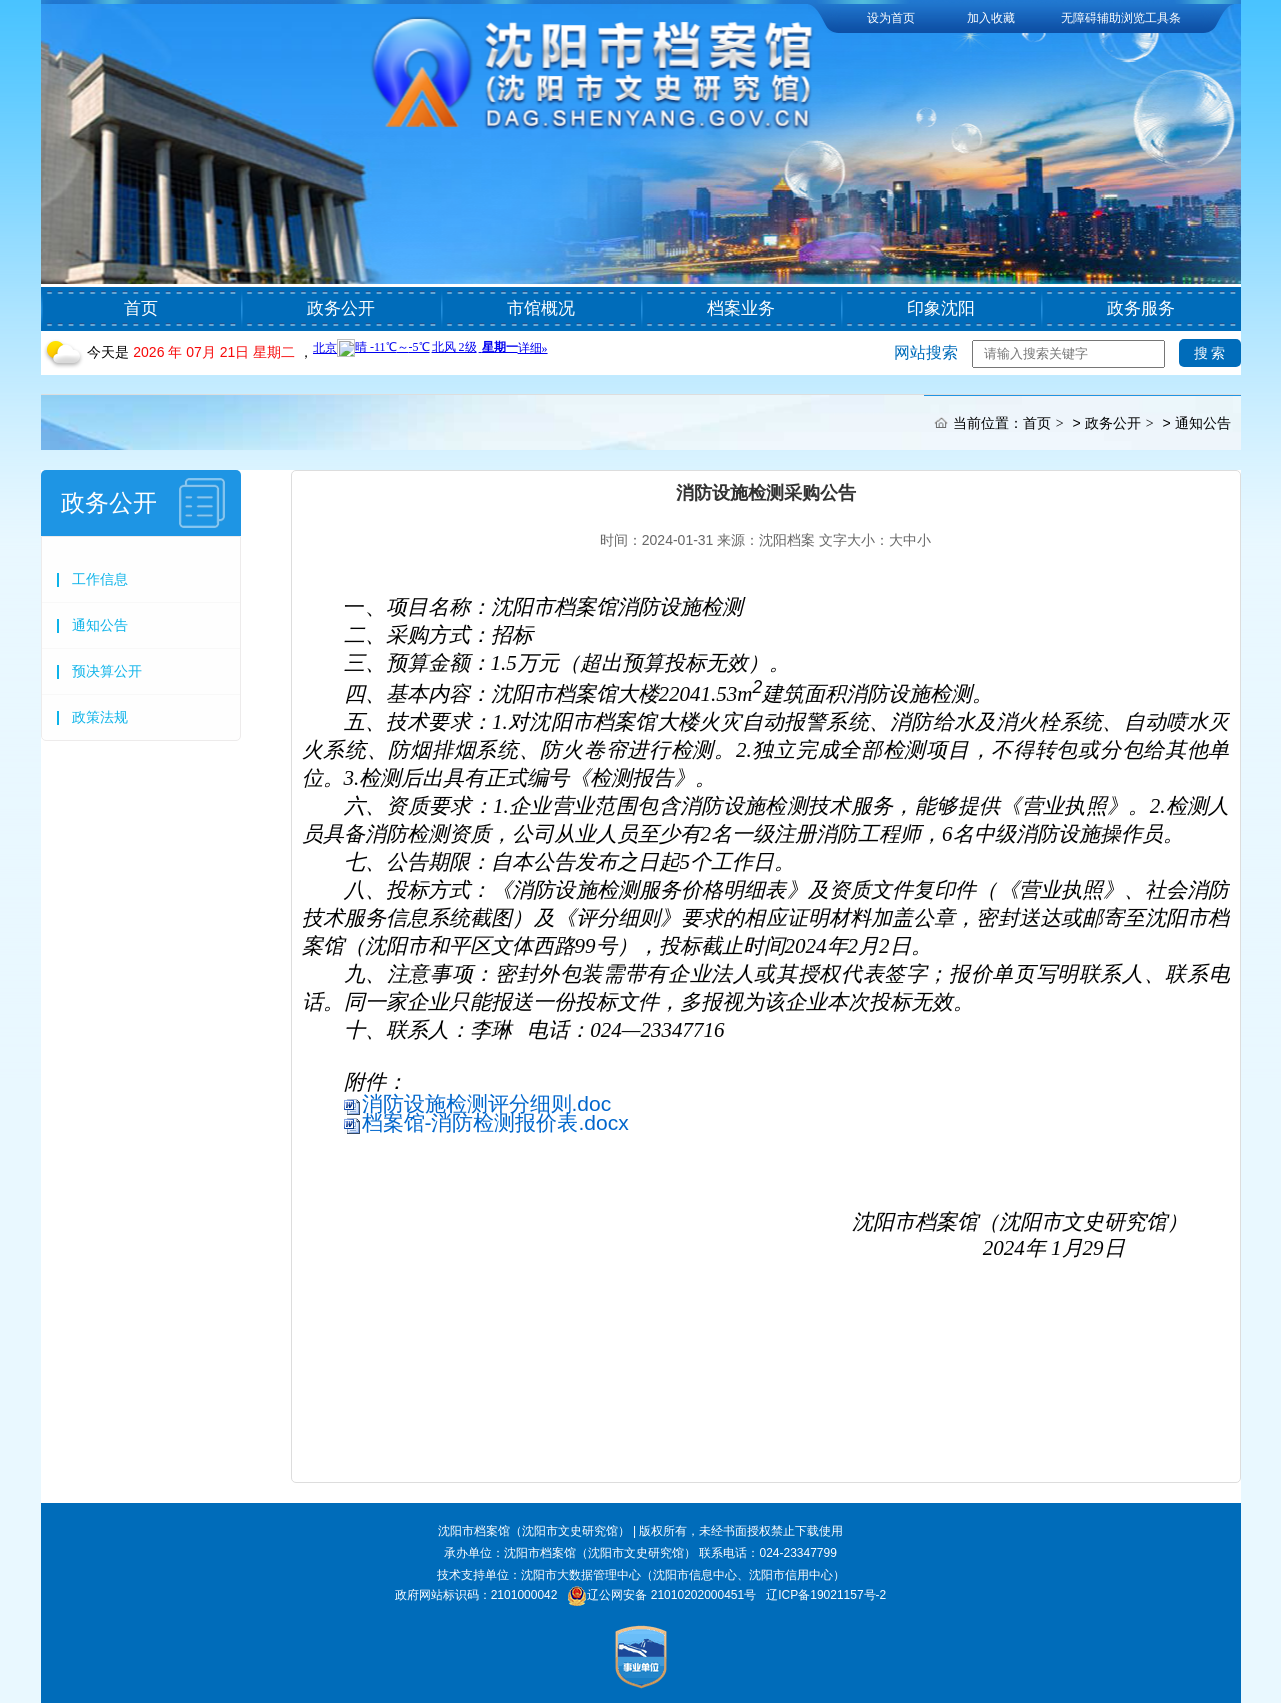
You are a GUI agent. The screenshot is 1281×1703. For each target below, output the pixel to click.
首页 (141, 308)
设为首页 (891, 18)
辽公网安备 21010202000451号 (671, 1595)
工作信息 (100, 579)
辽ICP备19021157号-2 (826, 1595)
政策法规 (100, 717)
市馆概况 (541, 308)
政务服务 (1141, 308)
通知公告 (1203, 423)
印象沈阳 (941, 308)
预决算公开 (107, 671)
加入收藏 (991, 18)
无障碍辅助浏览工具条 (1121, 18)
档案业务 (741, 308)
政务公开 (341, 308)
